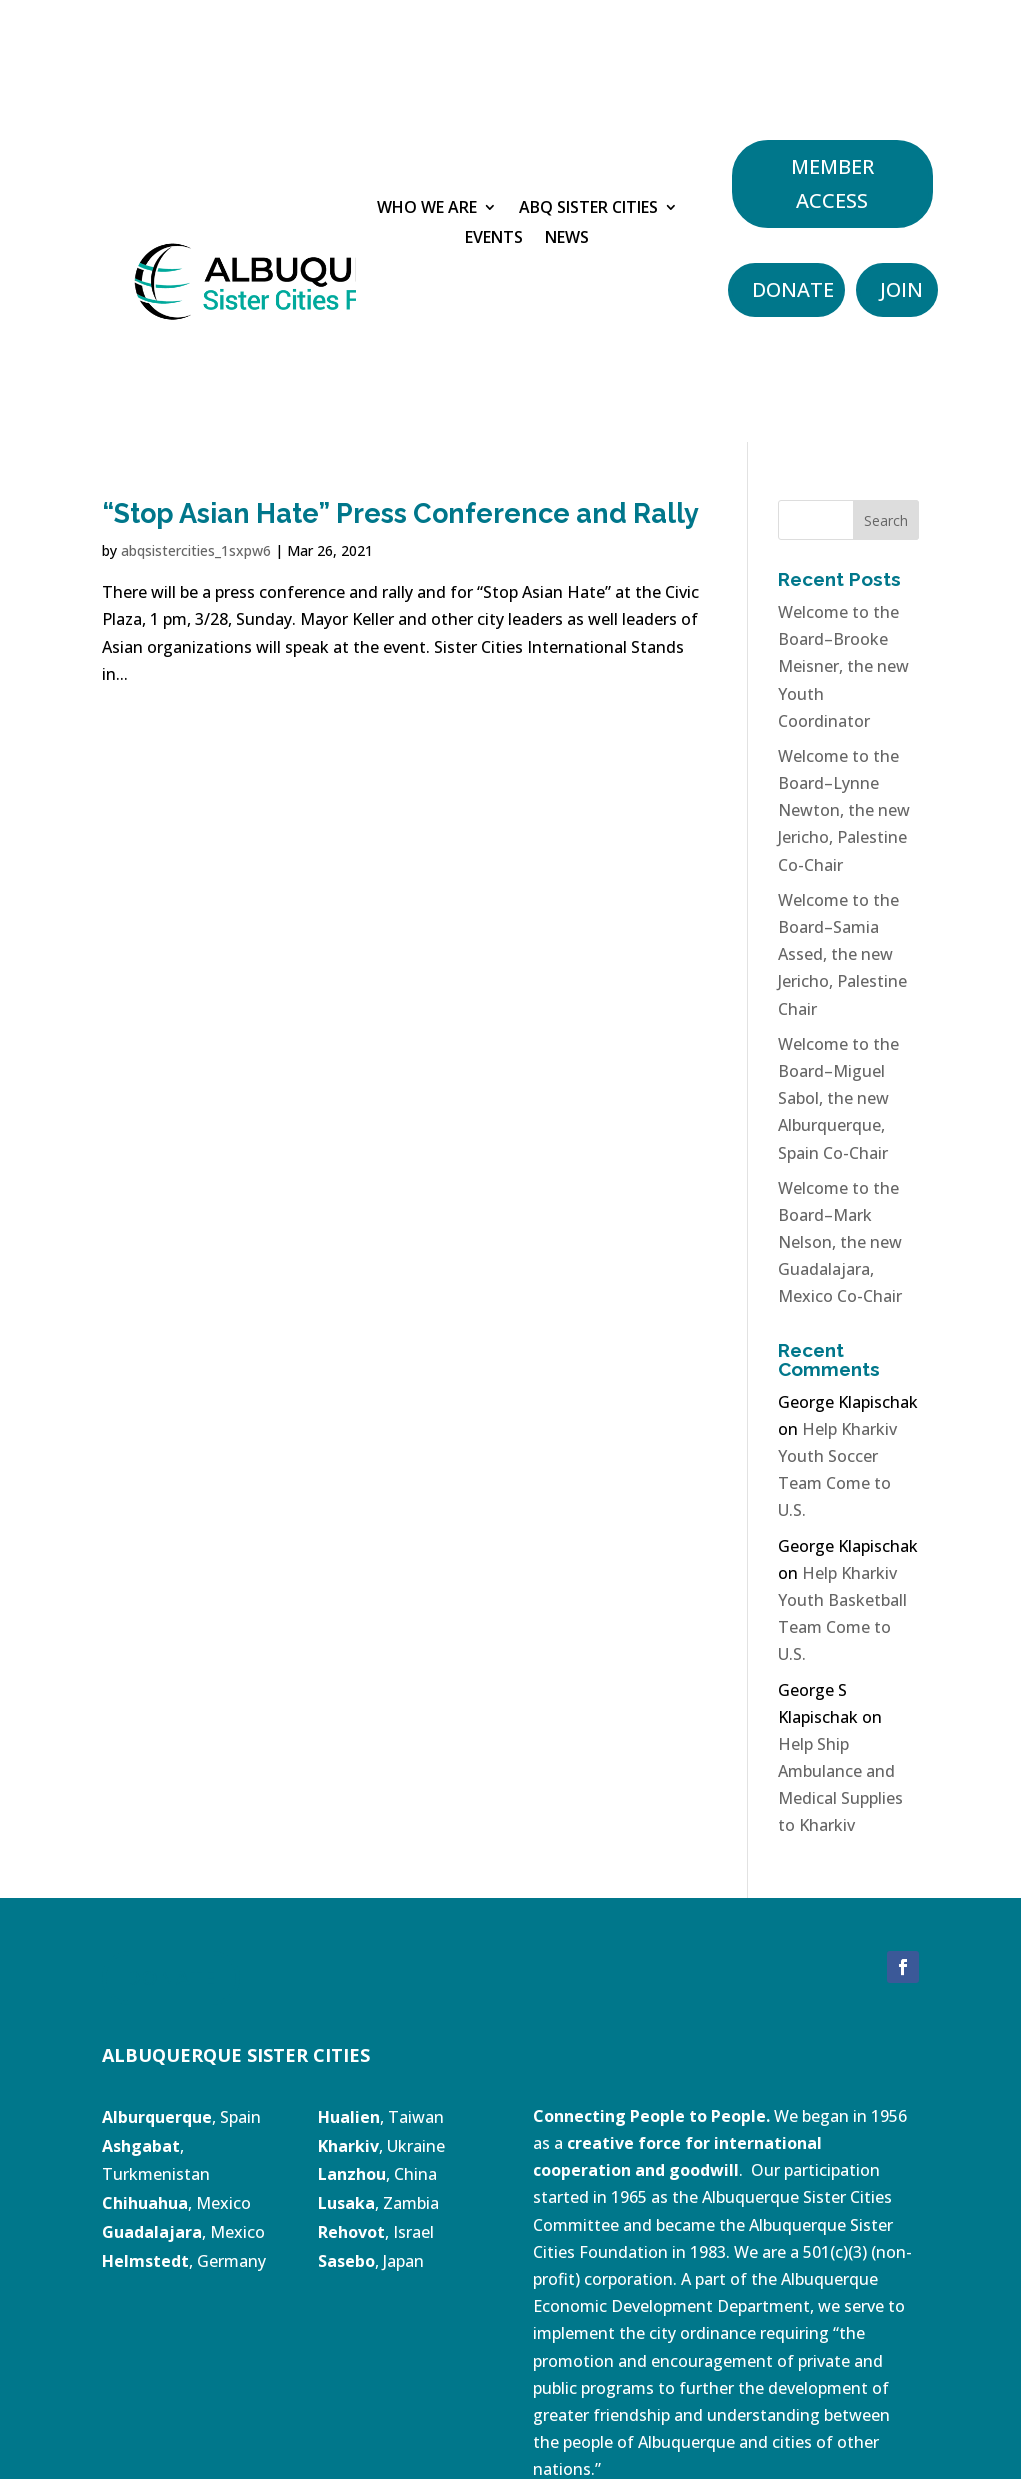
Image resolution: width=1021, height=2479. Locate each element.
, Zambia (378, 2203)
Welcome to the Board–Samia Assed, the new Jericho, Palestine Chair (842, 954)
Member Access (832, 183)
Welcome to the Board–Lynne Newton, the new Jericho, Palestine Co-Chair (844, 810)
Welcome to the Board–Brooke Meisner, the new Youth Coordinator (843, 666)
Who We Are (427, 209)
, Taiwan (381, 2117)
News (567, 239)
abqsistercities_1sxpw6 (196, 550)
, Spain (181, 2117)
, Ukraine (381, 2146)
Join (901, 289)
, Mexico (176, 2203)
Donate (793, 289)
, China (377, 2174)
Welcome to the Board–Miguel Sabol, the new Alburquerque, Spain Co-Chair (838, 1098)
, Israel (409, 2232)
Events (494, 239)
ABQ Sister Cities (588, 209)
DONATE (171, 1977)
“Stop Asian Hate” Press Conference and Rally (400, 513)
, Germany (184, 2261)
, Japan (371, 2261)
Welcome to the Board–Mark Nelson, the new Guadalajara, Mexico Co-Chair (840, 1242)
